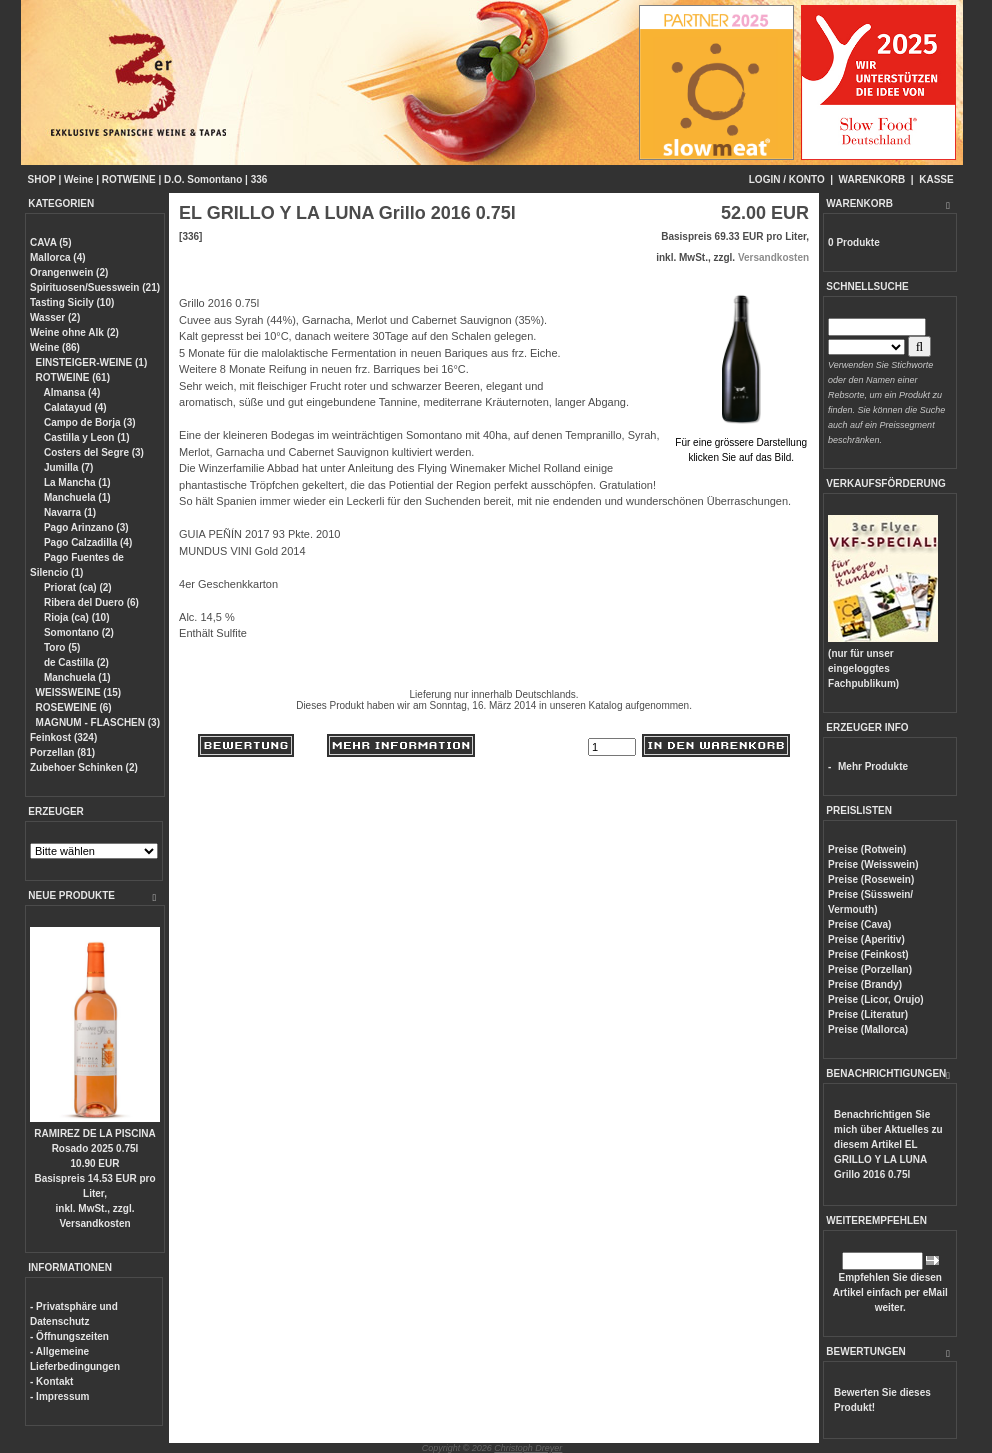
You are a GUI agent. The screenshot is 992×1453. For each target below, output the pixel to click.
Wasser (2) (55, 317)
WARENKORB (872, 179)
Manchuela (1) (75, 497)
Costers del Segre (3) (92, 452)
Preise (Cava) (859, 924)
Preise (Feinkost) (868, 954)
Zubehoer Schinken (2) (84, 767)
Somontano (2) (77, 632)
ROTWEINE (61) (73, 377)
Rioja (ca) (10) (75, 617)
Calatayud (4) (74, 407)
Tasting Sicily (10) (72, 302)
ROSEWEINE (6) (74, 707)
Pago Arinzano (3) (84, 527)
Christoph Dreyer (528, 1448)
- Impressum (59, 1396)
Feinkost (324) (63, 737)
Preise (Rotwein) (867, 849)
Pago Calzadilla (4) (86, 542)
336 (259, 179)
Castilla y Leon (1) (85, 437)
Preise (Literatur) (868, 1014)
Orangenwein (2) (69, 272)
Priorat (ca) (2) (76, 587)
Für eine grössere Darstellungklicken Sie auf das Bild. (741, 442)
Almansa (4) (70, 392)
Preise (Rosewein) (871, 879)
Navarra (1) (68, 512)
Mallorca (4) (58, 257)
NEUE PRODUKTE (71, 895)
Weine (78, 179)
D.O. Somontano (203, 179)
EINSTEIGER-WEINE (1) (92, 362)
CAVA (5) (50, 242)
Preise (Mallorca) (868, 1029)
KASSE (936, 179)
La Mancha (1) (75, 482)
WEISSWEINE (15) (79, 692)
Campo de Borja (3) (88, 422)
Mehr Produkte (873, 766)
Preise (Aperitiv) (866, 939)
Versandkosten (94, 1223)
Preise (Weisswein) (873, 864)
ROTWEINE (129, 179)
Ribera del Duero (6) (90, 602)
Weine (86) (55, 347)
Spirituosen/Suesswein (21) (95, 287)
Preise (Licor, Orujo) (876, 999)
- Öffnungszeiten (69, 1336)
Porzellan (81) (62, 752)
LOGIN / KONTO (787, 179)
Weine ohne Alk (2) (74, 332)
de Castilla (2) (75, 662)
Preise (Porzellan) (870, 969)
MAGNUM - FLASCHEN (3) (98, 722)
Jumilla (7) (67, 467)
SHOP (42, 179)
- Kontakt (51, 1381)
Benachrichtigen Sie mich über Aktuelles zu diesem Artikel (888, 1144)
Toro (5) (60, 647)
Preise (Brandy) (865, 984)
